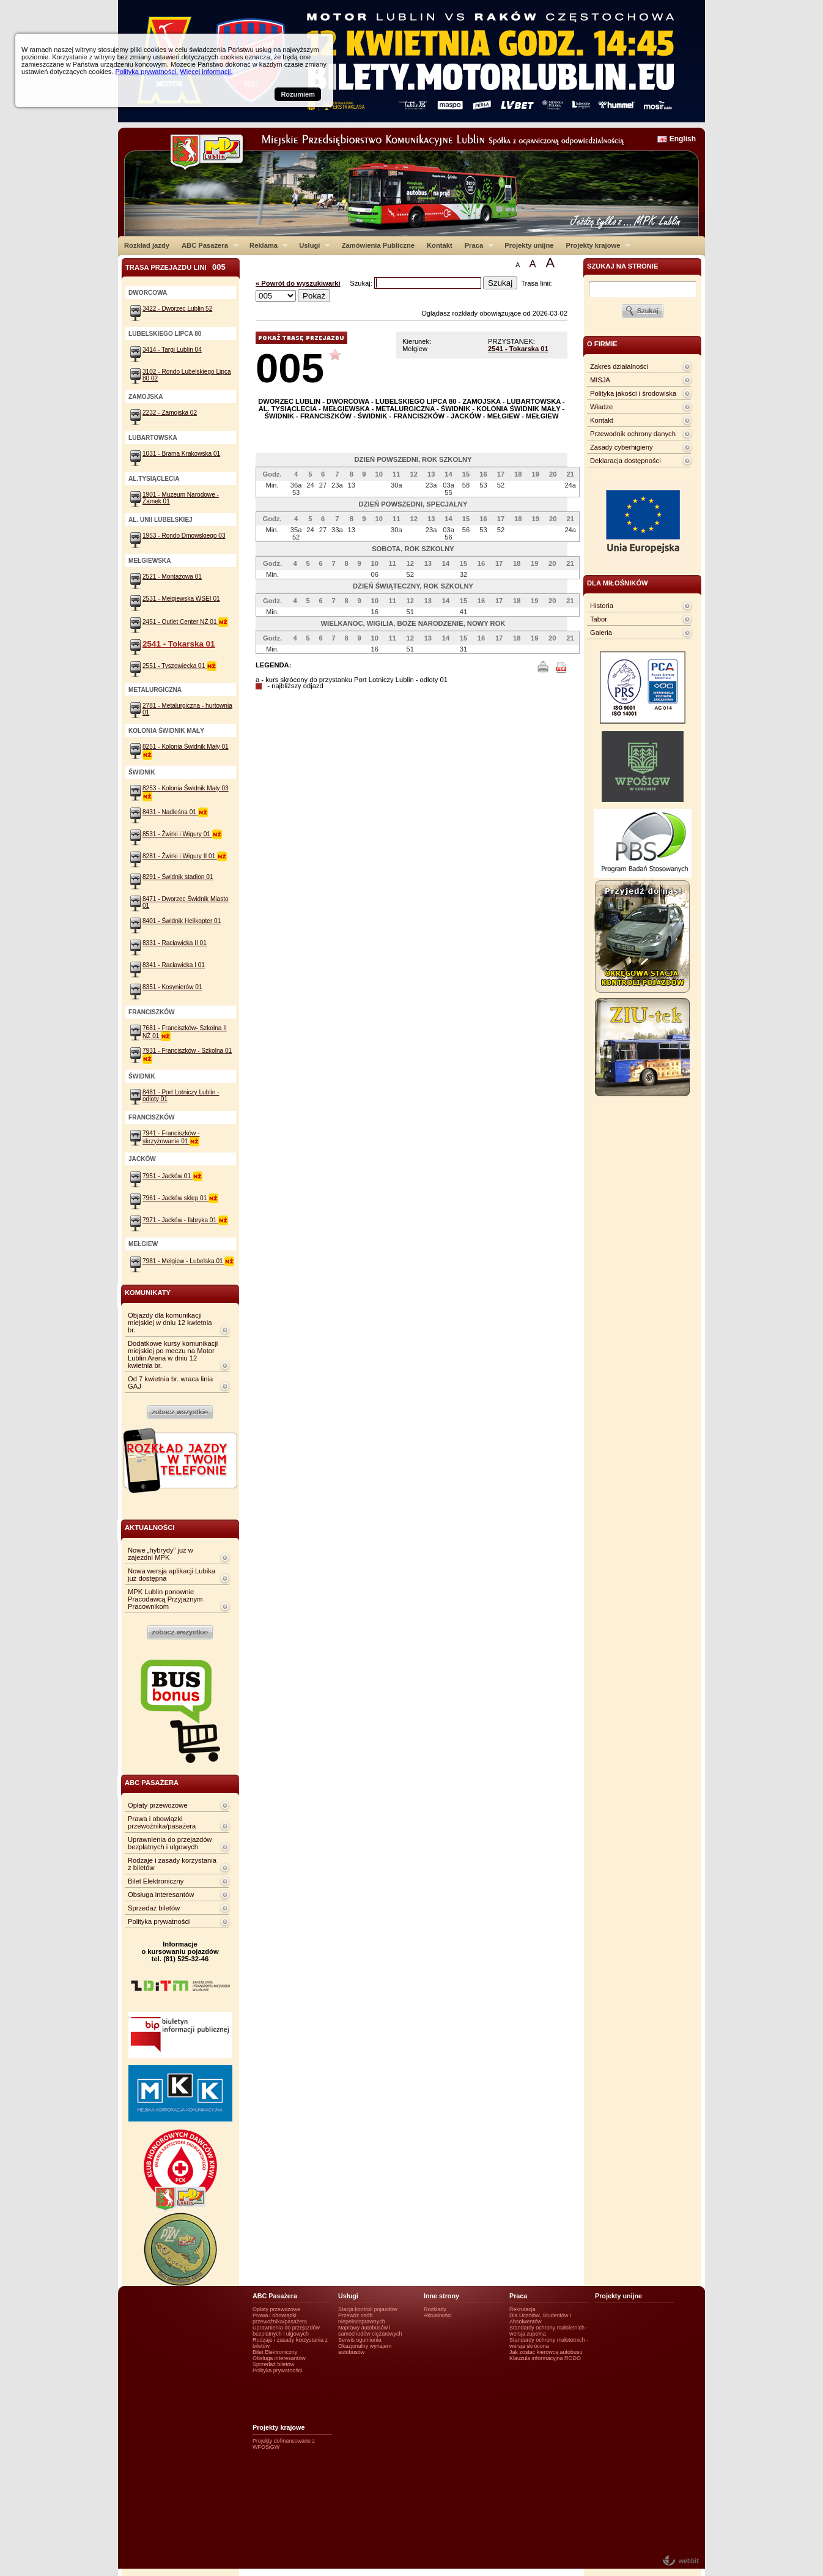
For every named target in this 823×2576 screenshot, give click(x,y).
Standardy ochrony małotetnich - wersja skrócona (548, 2343)
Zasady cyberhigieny (621, 447)
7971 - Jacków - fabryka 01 (185, 1220)
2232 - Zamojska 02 (169, 412)
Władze (601, 406)
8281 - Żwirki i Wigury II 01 (184, 856)
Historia (601, 605)
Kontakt (439, 245)
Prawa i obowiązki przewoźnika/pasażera (162, 1822)
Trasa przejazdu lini (175, 267)
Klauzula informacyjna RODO (545, 2358)
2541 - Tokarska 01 (518, 348)
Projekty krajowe (595, 245)
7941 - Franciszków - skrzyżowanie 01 (171, 1137)
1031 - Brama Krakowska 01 (181, 453)
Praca (476, 245)
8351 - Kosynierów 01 (172, 987)
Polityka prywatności (159, 1921)
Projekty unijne (528, 245)
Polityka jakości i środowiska (633, 393)
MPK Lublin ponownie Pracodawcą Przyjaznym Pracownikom (165, 1599)
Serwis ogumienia (360, 2340)
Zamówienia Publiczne (378, 245)
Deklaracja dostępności (625, 460)
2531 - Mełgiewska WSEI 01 (181, 598)
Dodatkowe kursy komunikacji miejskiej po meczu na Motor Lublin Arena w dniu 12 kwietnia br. (173, 1354)
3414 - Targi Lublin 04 (172, 349)
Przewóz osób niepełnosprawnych (361, 2318)
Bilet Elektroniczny (155, 1881)
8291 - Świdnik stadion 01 (177, 877)
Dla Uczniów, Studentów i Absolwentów (540, 2318)
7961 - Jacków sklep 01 (180, 1198)
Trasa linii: (536, 283)
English (683, 139)
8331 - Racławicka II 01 (174, 943)
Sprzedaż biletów (154, 1908)
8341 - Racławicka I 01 (173, 965)
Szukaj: (362, 283)
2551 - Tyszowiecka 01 (179, 666)
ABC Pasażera (206, 245)
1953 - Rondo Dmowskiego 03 (184, 535)
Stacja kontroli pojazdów (367, 2309)
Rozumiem (298, 94)
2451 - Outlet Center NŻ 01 (185, 621)
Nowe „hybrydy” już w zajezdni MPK (160, 1553)
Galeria (601, 632)
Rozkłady (435, 2309)
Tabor (598, 619)
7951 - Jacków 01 (172, 1176)
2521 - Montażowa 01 (172, 576)
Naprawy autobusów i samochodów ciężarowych (370, 2331)
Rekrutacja (522, 2309)
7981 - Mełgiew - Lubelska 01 (188, 1261)
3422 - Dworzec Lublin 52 (177, 308)
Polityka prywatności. (146, 71)
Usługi (311, 245)
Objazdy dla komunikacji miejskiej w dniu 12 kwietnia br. (170, 1323)
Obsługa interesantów (161, 1894)
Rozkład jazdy (146, 245)
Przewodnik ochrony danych (633, 433)
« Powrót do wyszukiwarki (298, 283)
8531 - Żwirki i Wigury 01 (182, 834)
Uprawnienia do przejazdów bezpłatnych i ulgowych (170, 1843)
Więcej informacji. (206, 71)
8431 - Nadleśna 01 (175, 812)
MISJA (600, 380)
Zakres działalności (619, 366)
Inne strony (441, 2295)
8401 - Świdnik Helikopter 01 (181, 921)
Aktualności (438, 2315)
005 (290, 368)
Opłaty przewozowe (158, 1805)
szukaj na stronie (622, 266)
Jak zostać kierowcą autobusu (545, 2352)
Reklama (265, 245)
